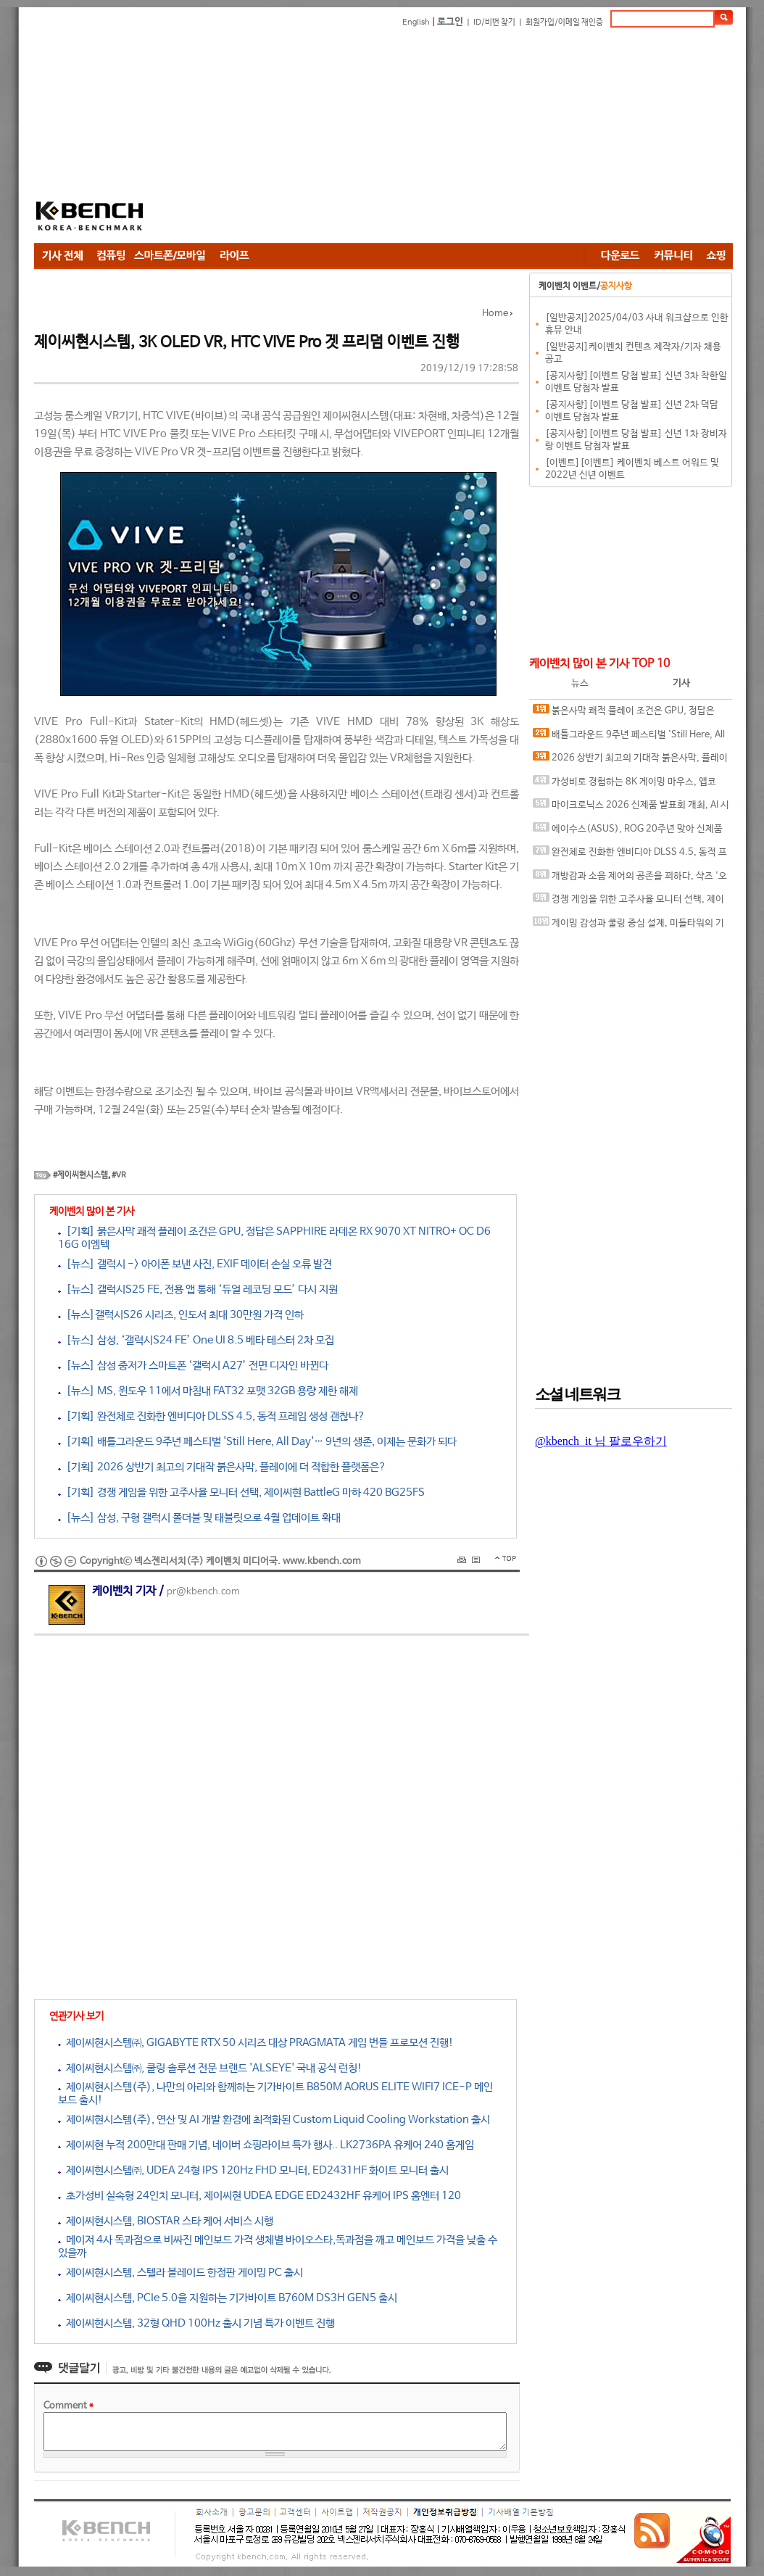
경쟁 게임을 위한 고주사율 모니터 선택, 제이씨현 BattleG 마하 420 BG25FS (628, 902)
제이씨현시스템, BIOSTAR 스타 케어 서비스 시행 (165, 2221)
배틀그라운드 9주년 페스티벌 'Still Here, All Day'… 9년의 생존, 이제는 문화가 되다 (629, 737)
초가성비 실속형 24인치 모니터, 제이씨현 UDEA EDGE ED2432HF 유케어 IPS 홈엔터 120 (259, 2196)
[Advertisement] (408, 137)
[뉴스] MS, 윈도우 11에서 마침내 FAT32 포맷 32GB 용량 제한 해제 (208, 1391)
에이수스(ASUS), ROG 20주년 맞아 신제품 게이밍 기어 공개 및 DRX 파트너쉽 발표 (628, 832)
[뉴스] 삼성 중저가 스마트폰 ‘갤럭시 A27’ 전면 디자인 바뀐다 (193, 1365)
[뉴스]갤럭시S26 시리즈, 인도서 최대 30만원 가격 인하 (181, 1315)
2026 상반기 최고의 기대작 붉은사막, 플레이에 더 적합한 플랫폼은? (630, 761)
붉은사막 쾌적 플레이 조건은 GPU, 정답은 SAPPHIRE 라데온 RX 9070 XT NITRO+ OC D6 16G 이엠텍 (628, 714)
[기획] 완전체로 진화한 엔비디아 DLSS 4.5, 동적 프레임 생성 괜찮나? (211, 1416)
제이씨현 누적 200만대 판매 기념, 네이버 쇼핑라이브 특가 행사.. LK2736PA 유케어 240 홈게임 (266, 2145)
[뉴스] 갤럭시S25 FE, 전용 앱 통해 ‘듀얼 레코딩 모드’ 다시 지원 (198, 1289)
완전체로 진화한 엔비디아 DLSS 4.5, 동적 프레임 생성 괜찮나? (630, 855)
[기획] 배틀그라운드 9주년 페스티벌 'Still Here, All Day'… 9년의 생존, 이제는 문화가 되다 (257, 1442)
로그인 (450, 22)
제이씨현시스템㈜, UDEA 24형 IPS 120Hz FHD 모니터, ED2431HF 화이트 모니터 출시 (253, 2170)
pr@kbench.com (203, 1591)
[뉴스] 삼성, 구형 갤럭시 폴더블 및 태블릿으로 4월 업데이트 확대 (199, 1518)
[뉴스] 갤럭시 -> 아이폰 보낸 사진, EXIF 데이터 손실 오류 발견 (195, 1264)
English (416, 22)
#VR (119, 1175)
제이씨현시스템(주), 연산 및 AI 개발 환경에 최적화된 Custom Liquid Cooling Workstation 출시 (274, 2119)
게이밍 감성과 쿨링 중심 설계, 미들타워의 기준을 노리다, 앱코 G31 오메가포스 (628, 926)
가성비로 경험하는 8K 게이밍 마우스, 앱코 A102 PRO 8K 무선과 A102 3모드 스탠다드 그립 (629, 785)
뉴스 (580, 683)
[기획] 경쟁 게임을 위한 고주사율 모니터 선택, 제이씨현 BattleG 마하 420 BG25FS (241, 1492)
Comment (68, 2406)
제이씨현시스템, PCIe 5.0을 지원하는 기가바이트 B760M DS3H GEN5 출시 (227, 2298)
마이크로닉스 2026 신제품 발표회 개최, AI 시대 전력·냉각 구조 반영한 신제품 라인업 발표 (631, 808)
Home (495, 313)
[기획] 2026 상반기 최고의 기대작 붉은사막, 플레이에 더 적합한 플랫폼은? (222, 1467)
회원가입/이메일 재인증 (564, 22)
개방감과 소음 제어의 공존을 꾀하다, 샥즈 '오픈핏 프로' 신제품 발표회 (630, 879)
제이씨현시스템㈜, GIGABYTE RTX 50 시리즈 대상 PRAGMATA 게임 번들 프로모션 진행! (256, 2043)
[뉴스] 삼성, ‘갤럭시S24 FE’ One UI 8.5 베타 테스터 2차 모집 (196, 1340)
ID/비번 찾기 (494, 22)
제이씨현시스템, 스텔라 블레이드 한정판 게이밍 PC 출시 (180, 2272)
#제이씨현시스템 (80, 1175)
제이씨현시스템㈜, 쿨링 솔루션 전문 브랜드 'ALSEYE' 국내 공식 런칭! (210, 2068)
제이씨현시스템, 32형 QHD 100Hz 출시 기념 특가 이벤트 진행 (196, 2323)
